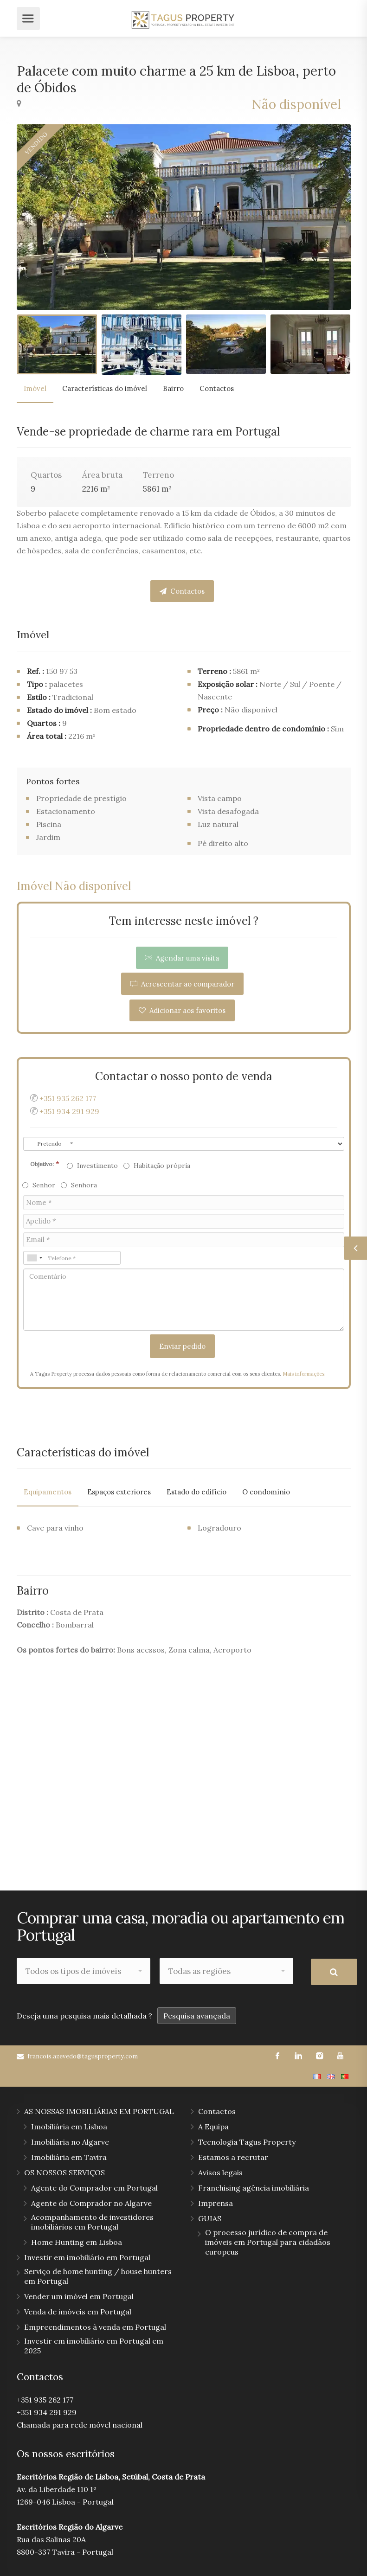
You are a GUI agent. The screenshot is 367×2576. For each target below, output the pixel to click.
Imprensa (215, 2202)
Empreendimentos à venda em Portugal (95, 2326)
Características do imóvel (104, 388)
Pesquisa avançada (196, 2014)
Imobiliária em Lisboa (69, 2125)
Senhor (39, 1185)
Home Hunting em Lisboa (76, 2241)
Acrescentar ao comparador (182, 984)
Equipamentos (47, 1491)
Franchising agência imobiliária (253, 2187)
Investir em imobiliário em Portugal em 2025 (93, 2344)
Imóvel (35, 388)
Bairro (173, 388)
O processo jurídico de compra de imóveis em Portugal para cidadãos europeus (267, 2241)
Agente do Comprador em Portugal (94, 2187)
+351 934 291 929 (69, 1111)
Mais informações (303, 1374)
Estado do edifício (196, 1491)
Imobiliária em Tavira (69, 2156)
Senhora (79, 1185)
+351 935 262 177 (67, 1098)
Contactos (217, 388)
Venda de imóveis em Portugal (77, 2310)
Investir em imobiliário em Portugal (87, 2256)
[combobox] (34, 1257)
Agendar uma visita (182, 958)
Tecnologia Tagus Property (247, 2141)
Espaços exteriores (119, 1491)
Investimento (93, 1165)
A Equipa (213, 2125)
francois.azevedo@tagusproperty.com (82, 2055)
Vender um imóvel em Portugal (79, 2295)
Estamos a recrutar (233, 2156)
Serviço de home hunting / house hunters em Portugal (98, 2275)
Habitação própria (157, 1165)
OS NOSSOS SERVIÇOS (64, 2171)
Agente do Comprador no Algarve (91, 2202)
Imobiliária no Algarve (70, 2141)
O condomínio (266, 1491)
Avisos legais (220, 2171)
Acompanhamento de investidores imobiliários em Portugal (92, 2220)
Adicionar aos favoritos (182, 1010)
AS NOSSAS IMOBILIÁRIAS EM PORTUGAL (99, 2110)
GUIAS (209, 2217)
